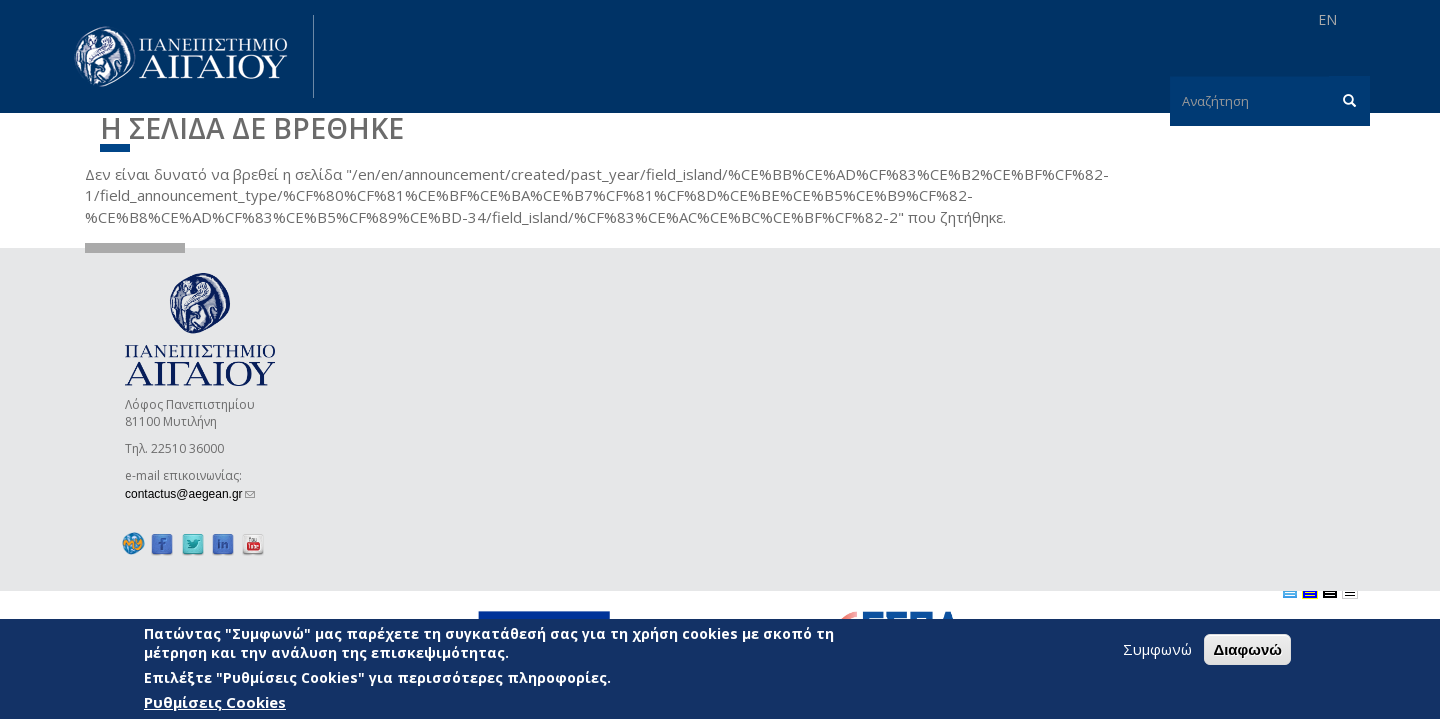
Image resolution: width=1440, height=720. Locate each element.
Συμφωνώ (1157, 650)
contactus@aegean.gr (190, 494)
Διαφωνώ (1247, 650)
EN (1327, 19)
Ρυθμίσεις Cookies (215, 704)
